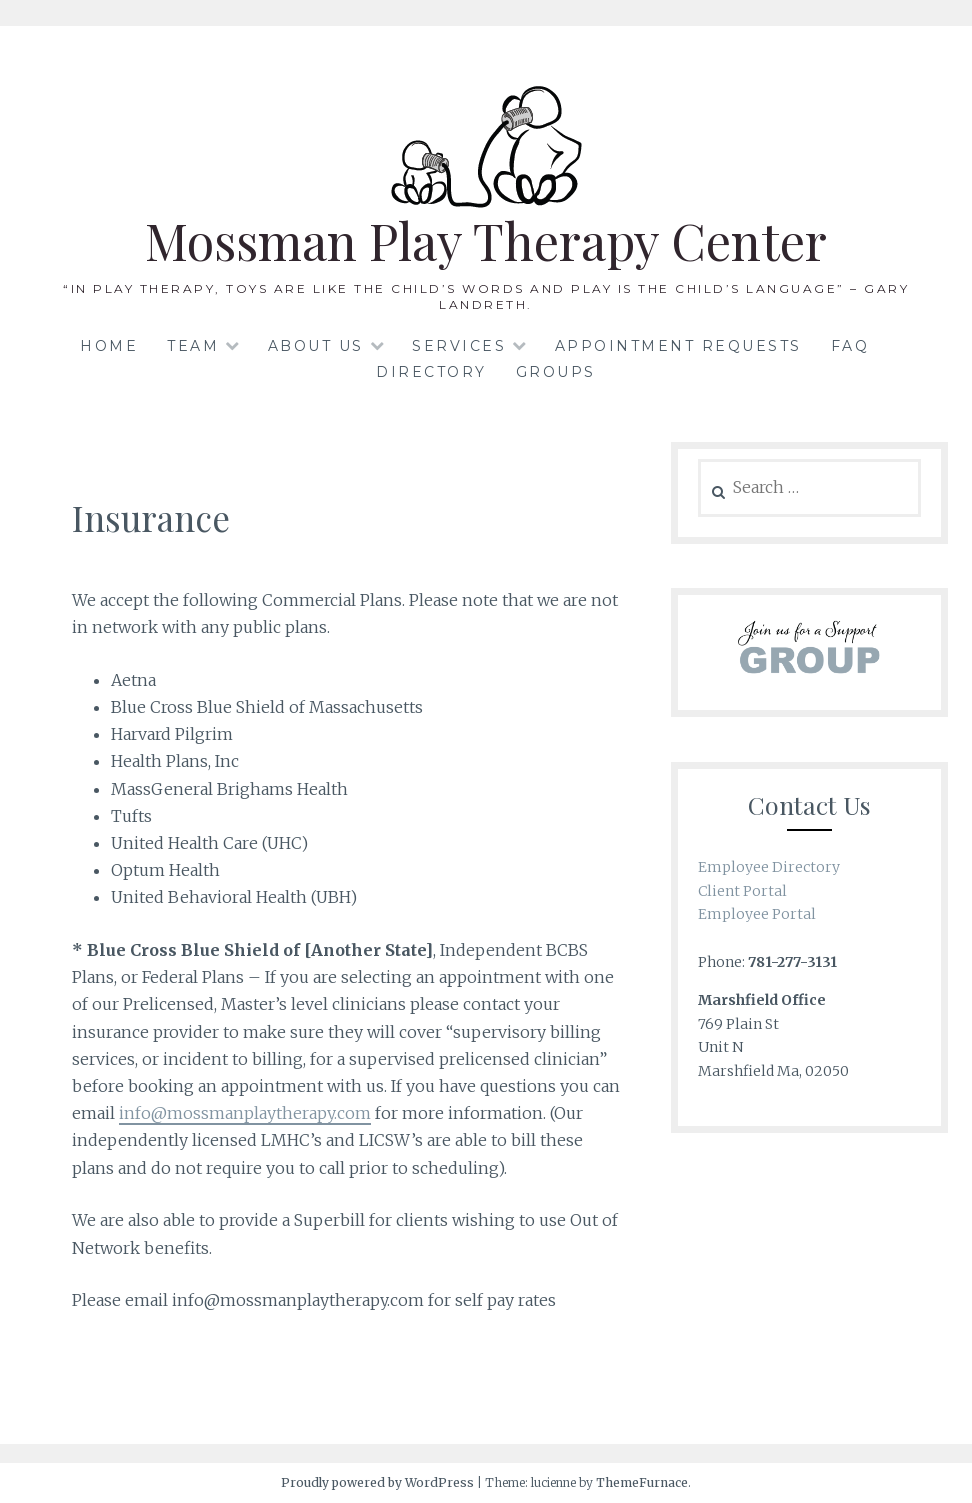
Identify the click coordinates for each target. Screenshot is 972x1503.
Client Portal (742, 891)
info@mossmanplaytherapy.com (245, 1113)
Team (193, 346)
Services (459, 346)
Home (109, 346)
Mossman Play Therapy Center (486, 240)
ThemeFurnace (642, 1482)
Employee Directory (769, 867)
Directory (431, 372)
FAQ (850, 346)
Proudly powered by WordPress (377, 1482)
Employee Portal (757, 914)
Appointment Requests (678, 346)
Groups (556, 372)
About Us (316, 346)
